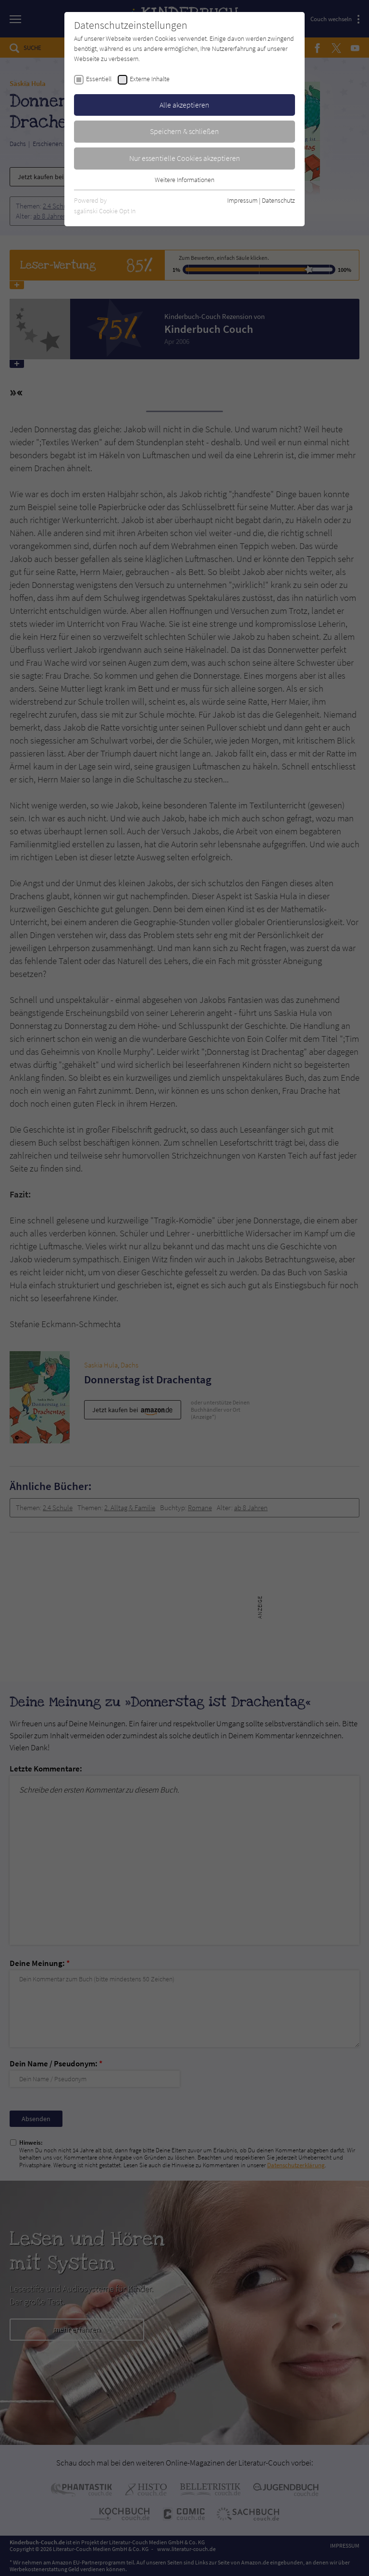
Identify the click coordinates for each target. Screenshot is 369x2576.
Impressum (242, 200)
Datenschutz (278, 200)
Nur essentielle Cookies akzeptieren (184, 158)
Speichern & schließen (184, 131)
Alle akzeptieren (184, 105)
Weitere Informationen (184, 179)
